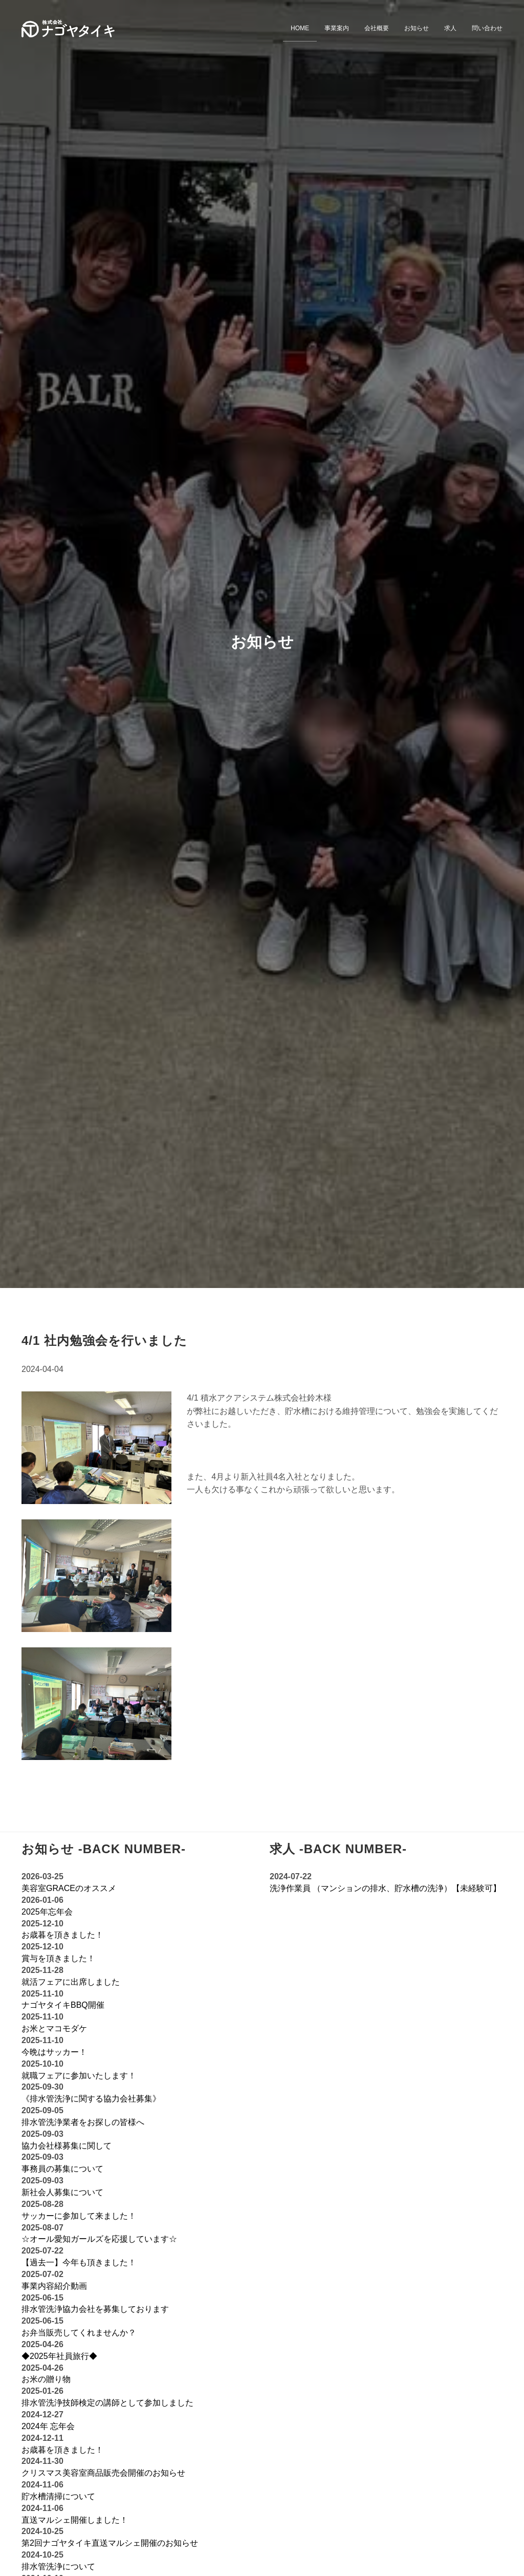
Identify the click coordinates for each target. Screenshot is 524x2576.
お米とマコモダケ (54, 2028)
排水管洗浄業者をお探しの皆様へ (82, 2122)
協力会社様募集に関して (66, 2145)
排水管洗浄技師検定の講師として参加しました (107, 2402)
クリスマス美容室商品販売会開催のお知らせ (103, 2472)
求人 (450, 28)
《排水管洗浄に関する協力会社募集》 (91, 2098)
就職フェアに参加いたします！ (78, 2075)
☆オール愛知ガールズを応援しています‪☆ (99, 2239)
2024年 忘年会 (48, 2426)
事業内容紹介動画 (54, 2286)
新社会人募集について (62, 2192)
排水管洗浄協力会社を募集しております (95, 2309)
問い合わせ (487, 28)
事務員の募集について (62, 2168)
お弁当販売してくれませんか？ (78, 2332)
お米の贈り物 (46, 2379)
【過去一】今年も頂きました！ (78, 2262)
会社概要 (376, 28)
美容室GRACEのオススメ (68, 1888)
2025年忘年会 (47, 1911)
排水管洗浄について (58, 2566)
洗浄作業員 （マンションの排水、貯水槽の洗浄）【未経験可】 (385, 1888)
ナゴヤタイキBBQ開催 (62, 2005)
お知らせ (416, 28)
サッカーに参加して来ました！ (78, 2216)
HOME (300, 28)
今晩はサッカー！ (54, 2052)
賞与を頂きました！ (58, 1958)
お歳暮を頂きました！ (62, 1934)
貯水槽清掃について (58, 2496)
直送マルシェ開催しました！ (74, 2520)
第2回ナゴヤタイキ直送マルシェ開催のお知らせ (109, 2543)
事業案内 (336, 28)
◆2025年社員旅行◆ (59, 2356)
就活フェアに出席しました (70, 1982)
